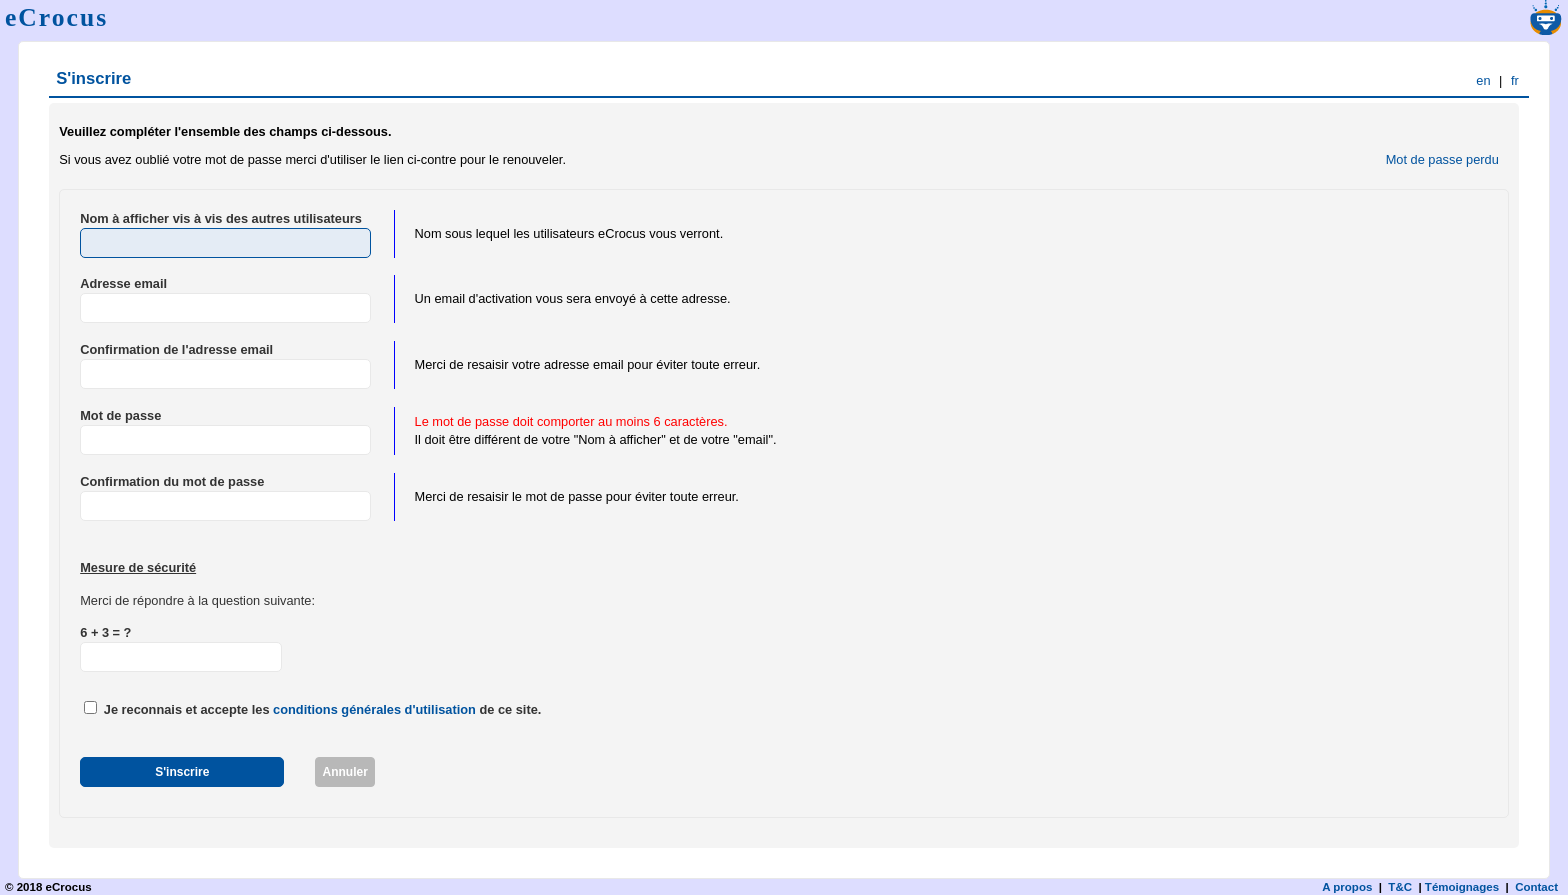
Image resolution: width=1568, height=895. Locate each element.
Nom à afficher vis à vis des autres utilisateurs (221, 218)
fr (1515, 80)
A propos (1347, 887)
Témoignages (1462, 887)
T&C (1400, 887)
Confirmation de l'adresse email (176, 349)
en (1483, 80)
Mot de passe (120, 415)
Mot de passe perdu (1442, 159)
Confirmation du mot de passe (172, 481)
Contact (1536, 887)
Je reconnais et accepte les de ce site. (323, 709)
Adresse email (123, 283)
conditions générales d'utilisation (374, 709)
